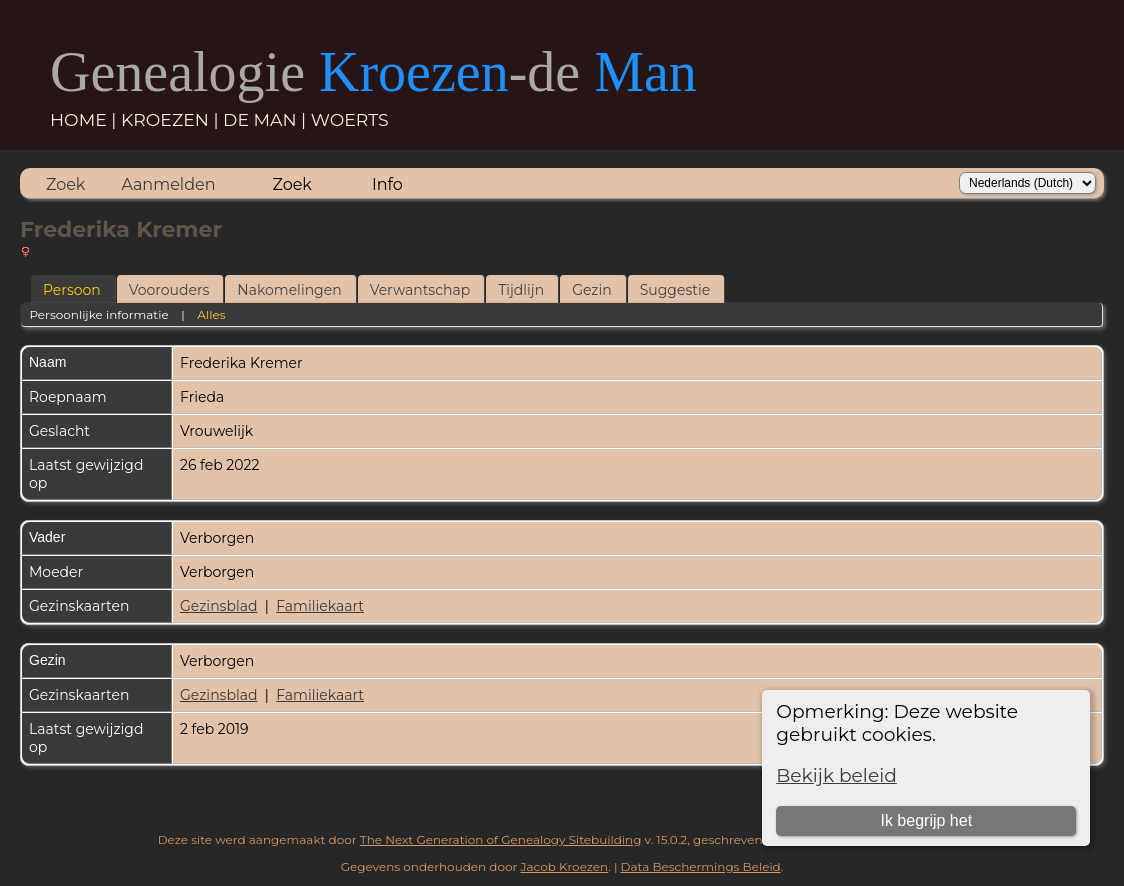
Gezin (592, 290)
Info (387, 184)
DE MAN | (267, 119)
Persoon (72, 290)
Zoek (65, 184)
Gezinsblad (218, 606)
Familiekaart (320, 606)
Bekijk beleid (836, 775)
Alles (211, 314)
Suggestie (675, 290)
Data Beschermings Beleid (701, 866)
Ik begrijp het (926, 820)
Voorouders (169, 290)
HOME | (85, 119)
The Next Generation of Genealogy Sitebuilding (501, 839)
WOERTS (350, 119)
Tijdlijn (521, 290)
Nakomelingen (289, 290)
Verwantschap (420, 290)
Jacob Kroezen (564, 866)
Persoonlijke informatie (98, 314)
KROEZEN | (172, 119)
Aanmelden (168, 184)
